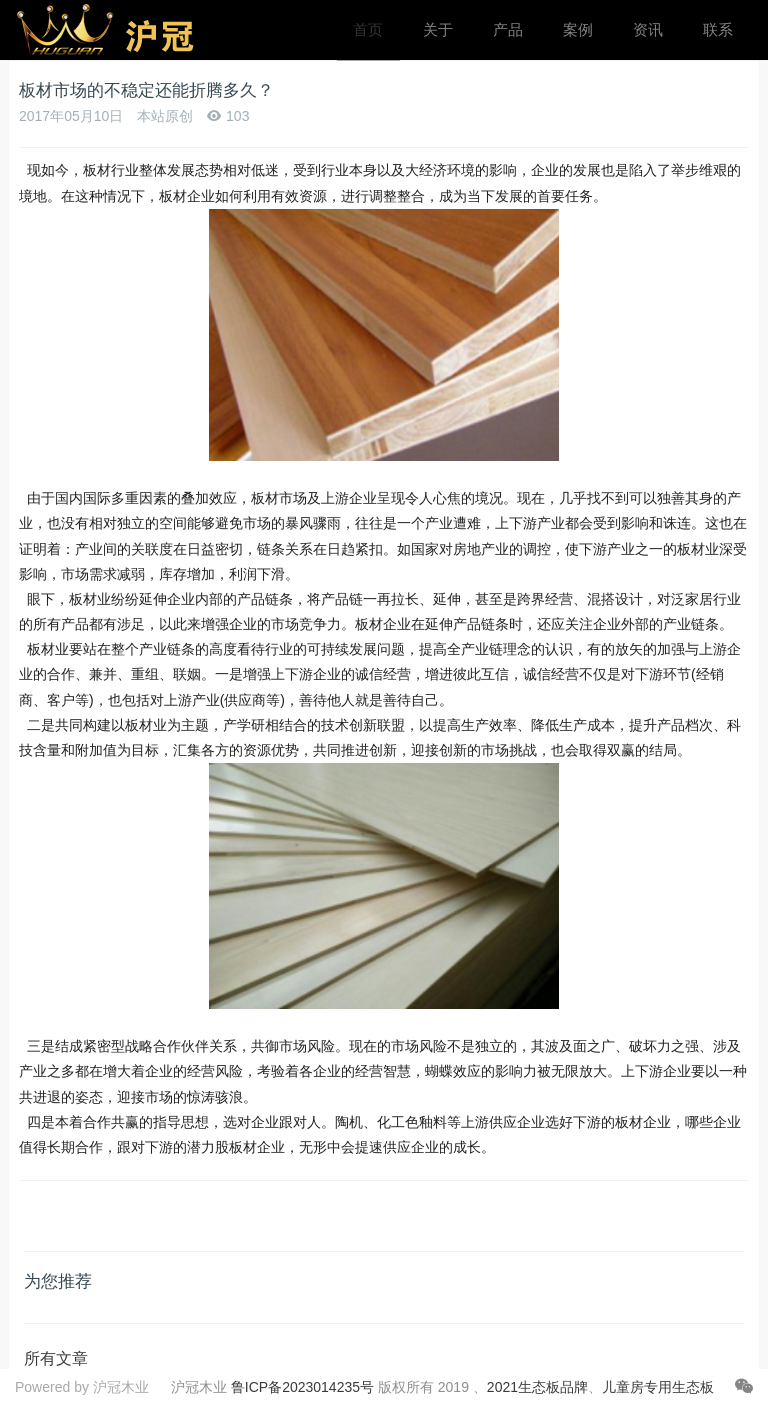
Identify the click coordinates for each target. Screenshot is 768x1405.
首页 (368, 29)
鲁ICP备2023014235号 (302, 1387)
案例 (578, 29)
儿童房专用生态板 (658, 1387)
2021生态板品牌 (537, 1387)
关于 (438, 29)
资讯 (648, 29)
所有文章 (56, 1358)
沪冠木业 (121, 1387)
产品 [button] (508, 29)
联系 (718, 29)
